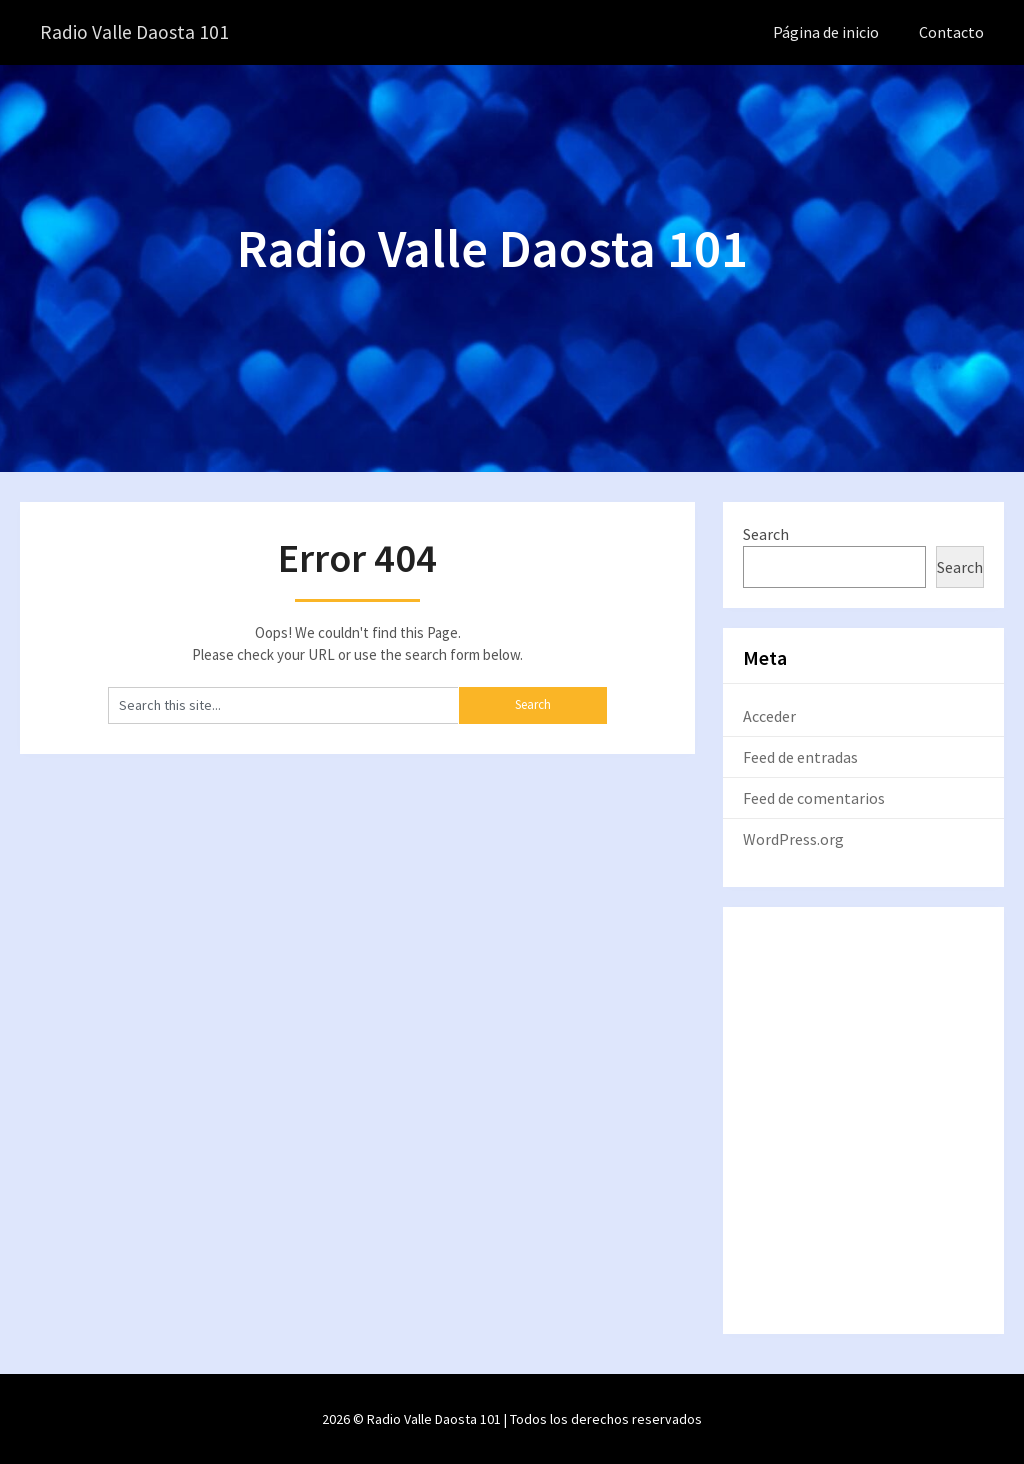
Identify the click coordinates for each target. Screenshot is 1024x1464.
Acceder (769, 715)
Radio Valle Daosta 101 (136, 32)
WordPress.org (793, 838)
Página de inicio (826, 32)
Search (766, 533)
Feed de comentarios (814, 797)
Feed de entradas (800, 756)
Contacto (951, 32)
